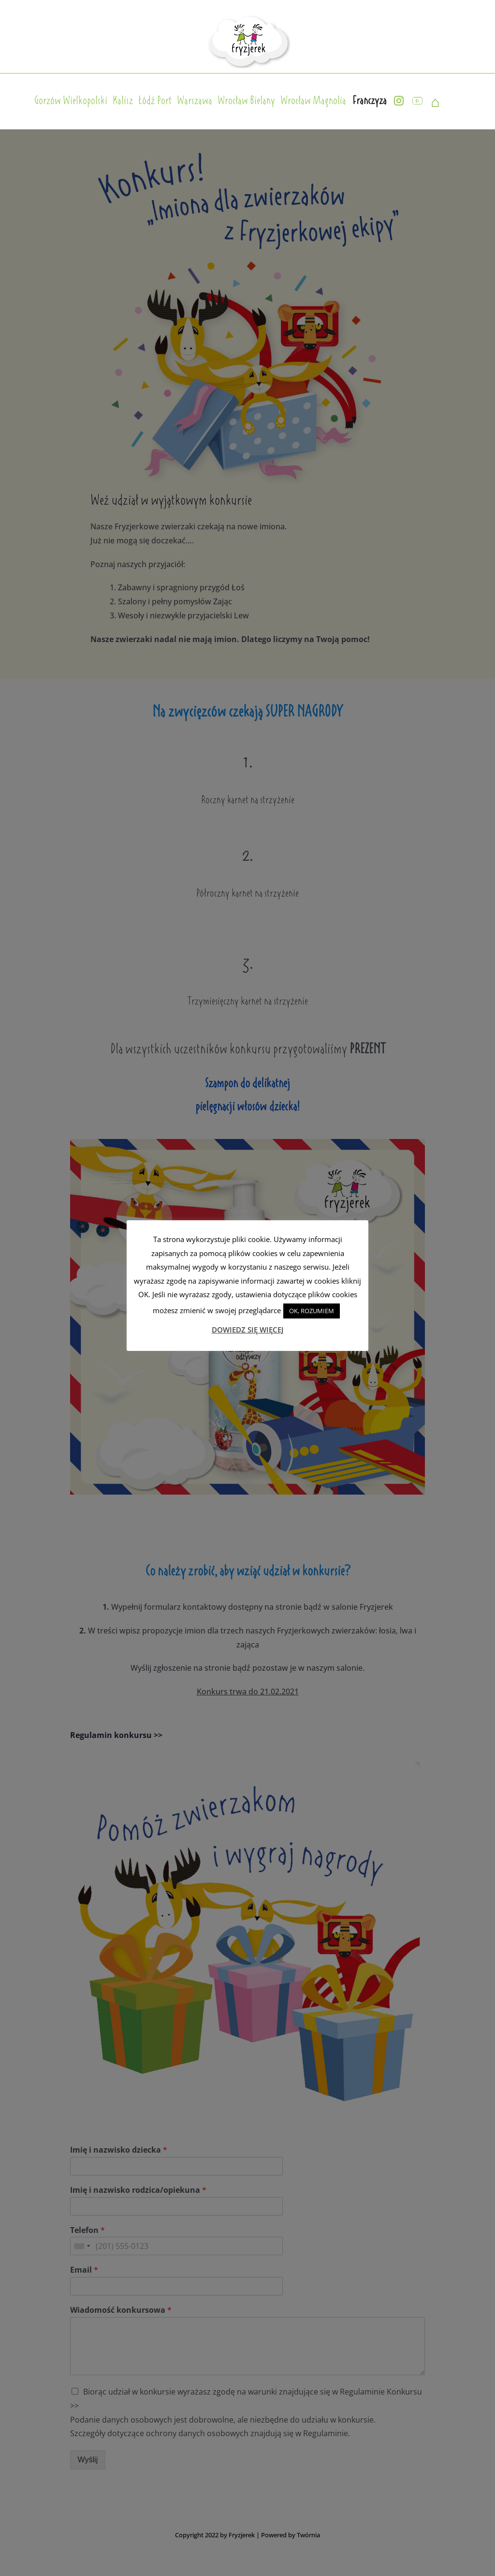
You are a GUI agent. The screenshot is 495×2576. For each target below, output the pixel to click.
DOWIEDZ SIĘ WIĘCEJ (248, 1329)
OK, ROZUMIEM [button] (311, 1310)
